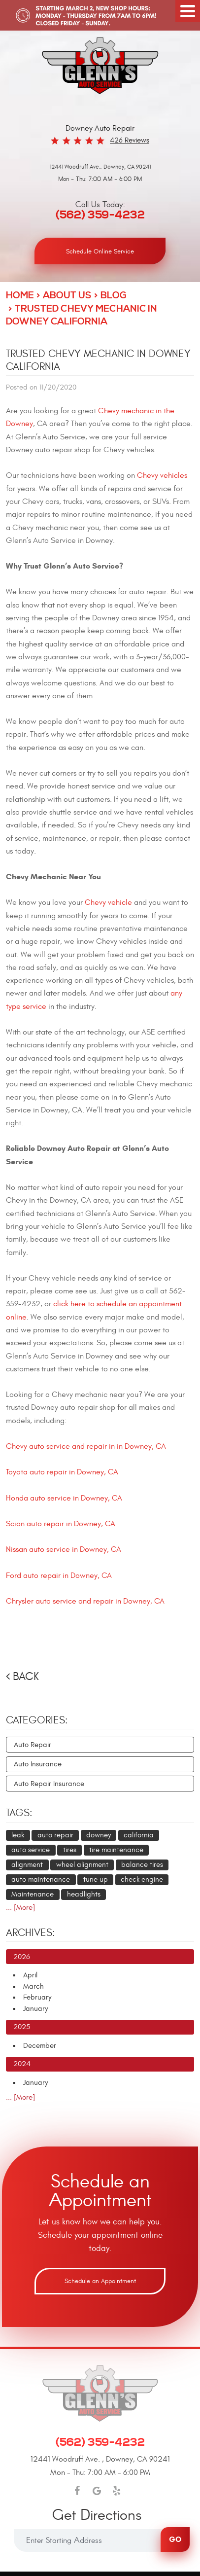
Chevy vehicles (162, 475)
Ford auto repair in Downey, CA (59, 1575)
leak (17, 1835)
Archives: (30, 1933)
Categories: (37, 1720)
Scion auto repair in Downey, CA (60, 1523)
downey (98, 1835)
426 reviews (129, 140)
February (37, 1997)
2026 (21, 1957)
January (35, 2008)
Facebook (77, 2491)
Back (26, 1676)
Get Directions (97, 2515)
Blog (113, 295)
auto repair (55, 1835)
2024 (22, 2064)
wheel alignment (82, 1864)
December (39, 2045)
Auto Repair (32, 1745)
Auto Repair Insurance (49, 1784)
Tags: (19, 1813)
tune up (95, 1879)
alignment (27, 1864)
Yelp (116, 2491)
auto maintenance (40, 1879)
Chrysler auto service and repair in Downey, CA (85, 1601)
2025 (21, 2027)
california (139, 1835)
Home (20, 295)
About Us (67, 295)
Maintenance (32, 1894)
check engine (142, 1879)
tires (69, 1850)
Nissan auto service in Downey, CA (63, 1549)
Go (175, 2539)
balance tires (142, 1864)
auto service (30, 1850)
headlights (83, 1894)
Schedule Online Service (100, 251)
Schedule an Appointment (100, 2281)
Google (97, 2491)
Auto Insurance (38, 1764)
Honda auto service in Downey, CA (64, 1498)
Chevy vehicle (108, 902)
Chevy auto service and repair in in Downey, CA (86, 1446)
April (30, 1975)
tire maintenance (116, 1850)
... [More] (20, 1907)
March (33, 1986)
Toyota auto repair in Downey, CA (62, 1471)
